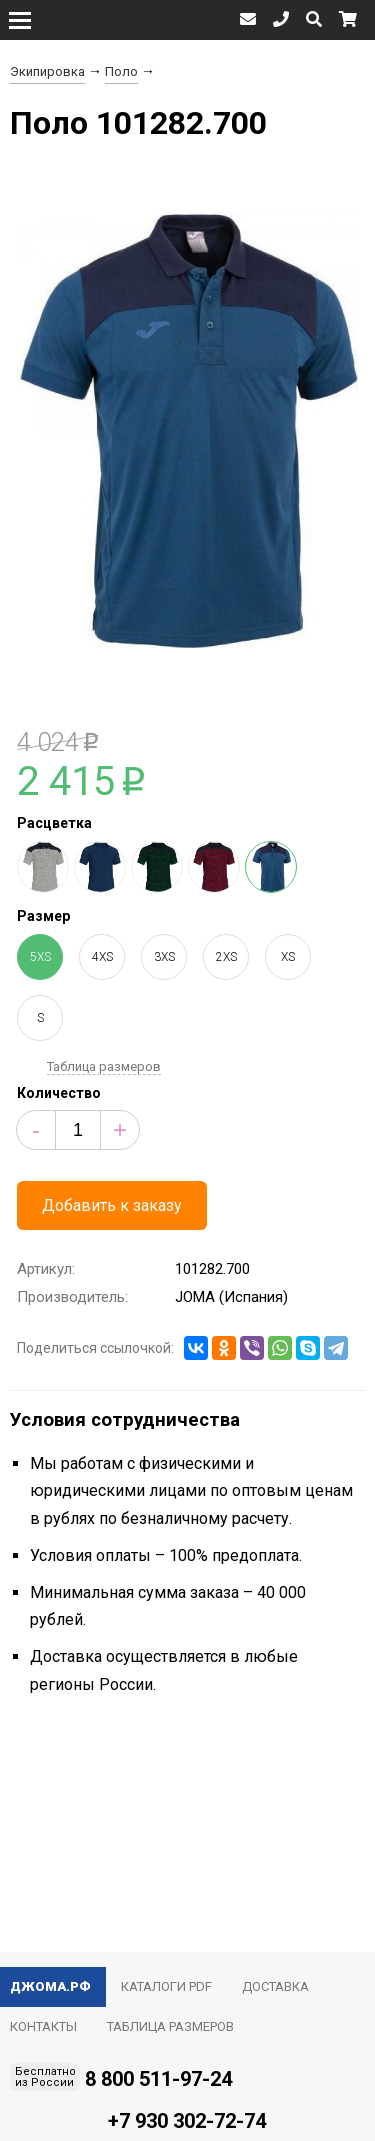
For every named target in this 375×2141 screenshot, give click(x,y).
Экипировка (47, 71)
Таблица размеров (104, 1066)
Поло (121, 71)
